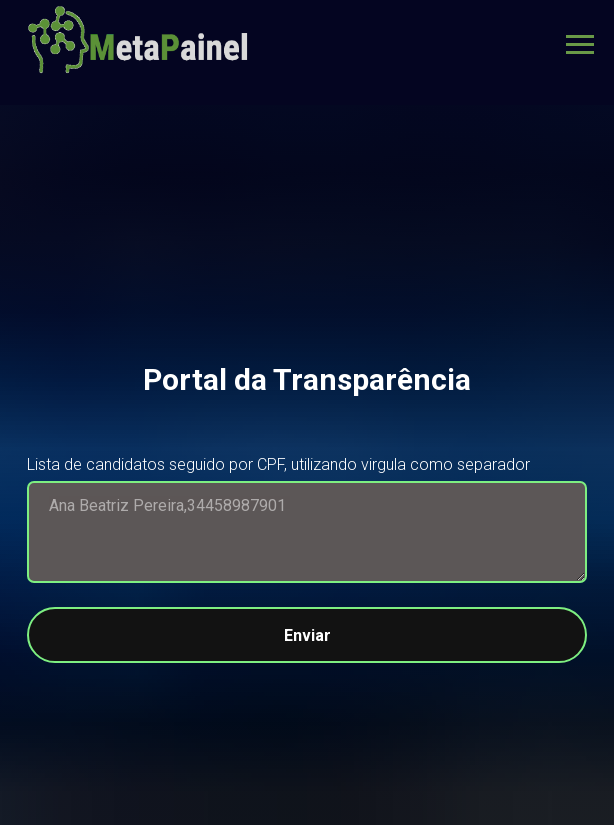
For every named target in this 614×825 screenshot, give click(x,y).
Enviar (436, 635)
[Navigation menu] (580, 45)
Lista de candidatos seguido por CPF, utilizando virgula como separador (278, 464)
